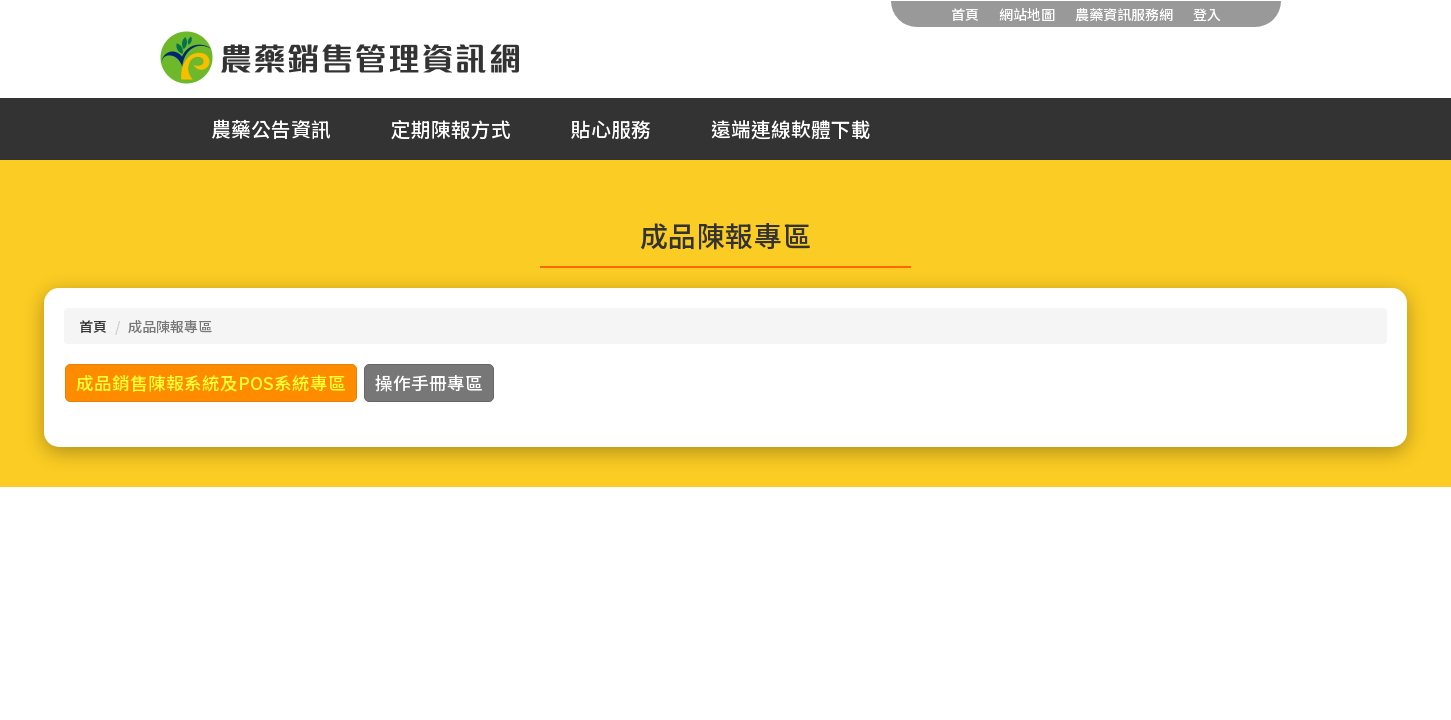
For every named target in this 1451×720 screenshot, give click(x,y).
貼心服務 (611, 129)
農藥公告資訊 (271, 129)
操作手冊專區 (429, 382)
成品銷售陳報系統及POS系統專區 (211, 382)
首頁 (965, 14)
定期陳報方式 (451, 129)
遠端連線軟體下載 (791, 129)
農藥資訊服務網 (1124, 14)
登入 (1207, 14)
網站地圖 (1027, 14)
